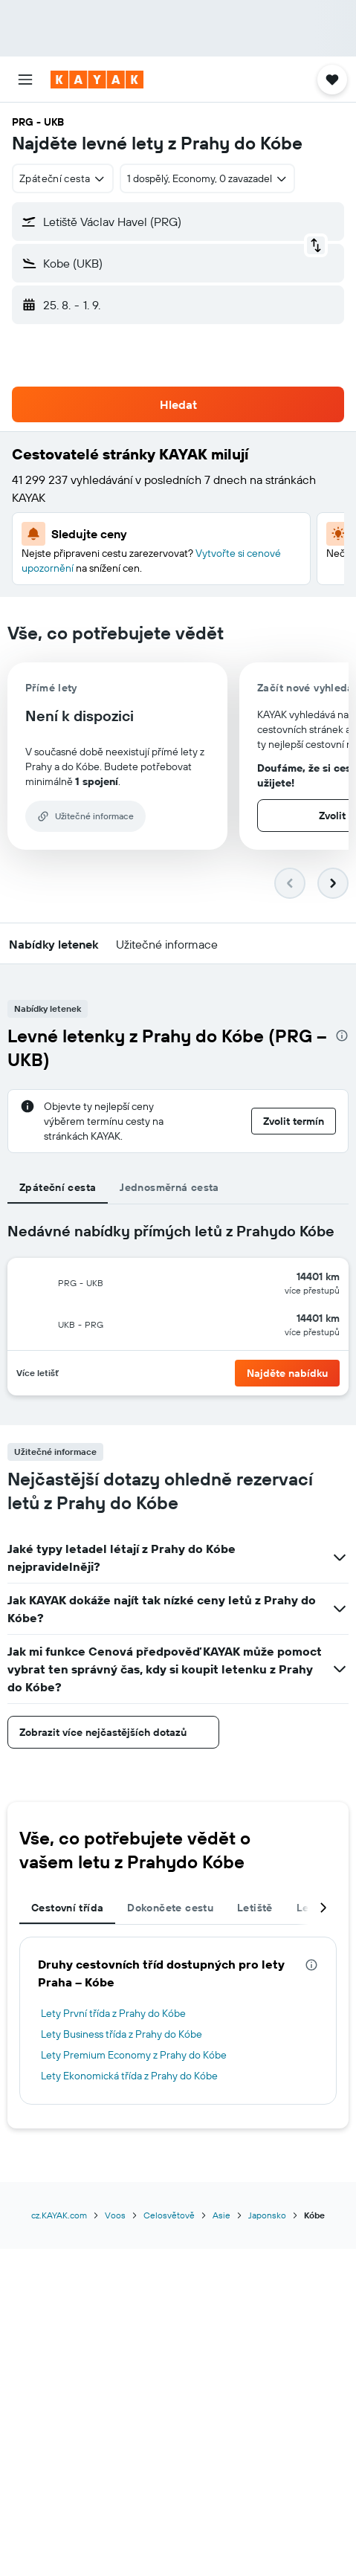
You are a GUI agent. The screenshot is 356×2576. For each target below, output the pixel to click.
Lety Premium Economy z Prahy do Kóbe (134, 2055)
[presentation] (342, 1035)
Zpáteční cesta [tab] (57, 1187)
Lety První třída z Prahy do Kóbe (113, 2013)
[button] (25, 79)
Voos (115, 2215)
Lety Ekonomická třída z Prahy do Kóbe (129, 2075)
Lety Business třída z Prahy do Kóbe (121, 2034)
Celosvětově (169, 2215)
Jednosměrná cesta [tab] (169, 1187)
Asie (221, 2215)
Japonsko (267, 2215)
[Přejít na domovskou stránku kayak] (97, 79)
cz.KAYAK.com (59, 2215)
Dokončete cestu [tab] (170, 1907)
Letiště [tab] (255, 1907)
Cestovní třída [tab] (67, 1907)
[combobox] (63, 178)
